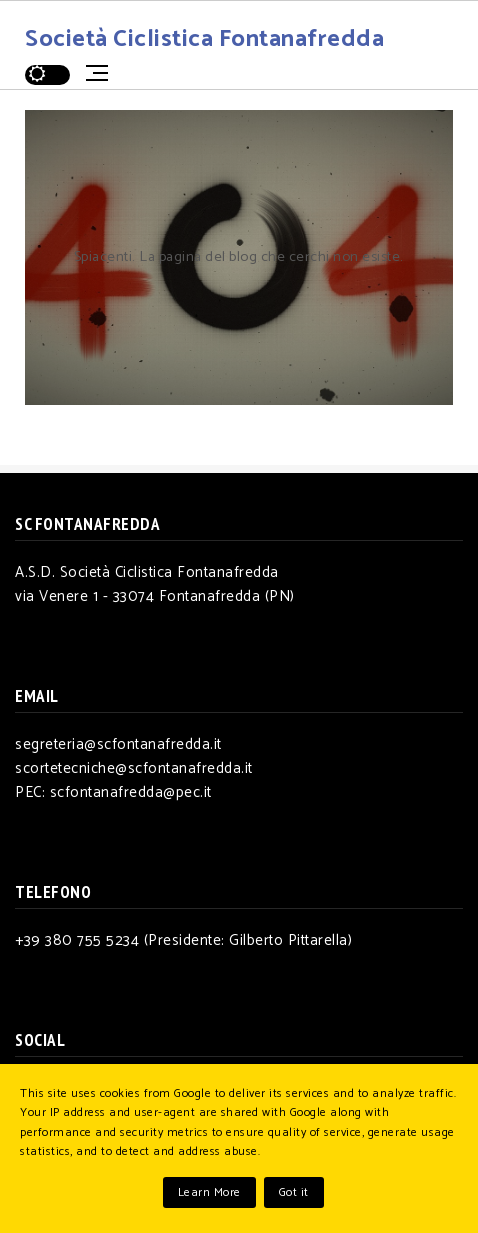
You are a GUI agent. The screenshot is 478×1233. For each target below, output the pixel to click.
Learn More (209, 1192)
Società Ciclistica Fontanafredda (204, 39)
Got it (294, 1192)
